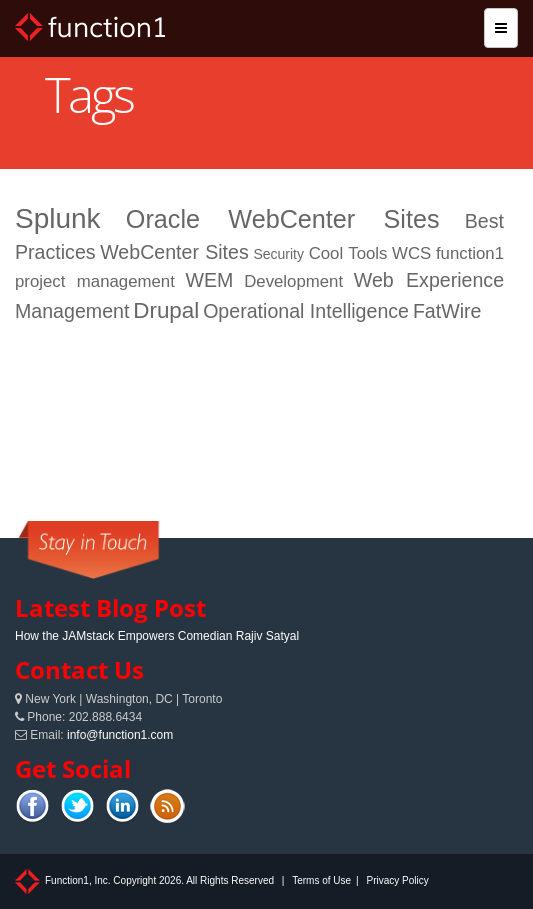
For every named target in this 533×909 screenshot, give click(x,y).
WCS (411, 253)
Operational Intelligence (306, 311)
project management (95, 281)
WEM (210, 280)
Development (293, 281)
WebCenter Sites (174, 252)
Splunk (58, 218)
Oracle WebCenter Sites (283, 219)
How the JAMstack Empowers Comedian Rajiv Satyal (157, 636)
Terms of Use (321, 880)
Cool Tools (348, 253)
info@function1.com (120, 735)
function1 (470, 253)
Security (278, 254)
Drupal (166, 310)
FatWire (447, 311)
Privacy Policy (397, 880)
